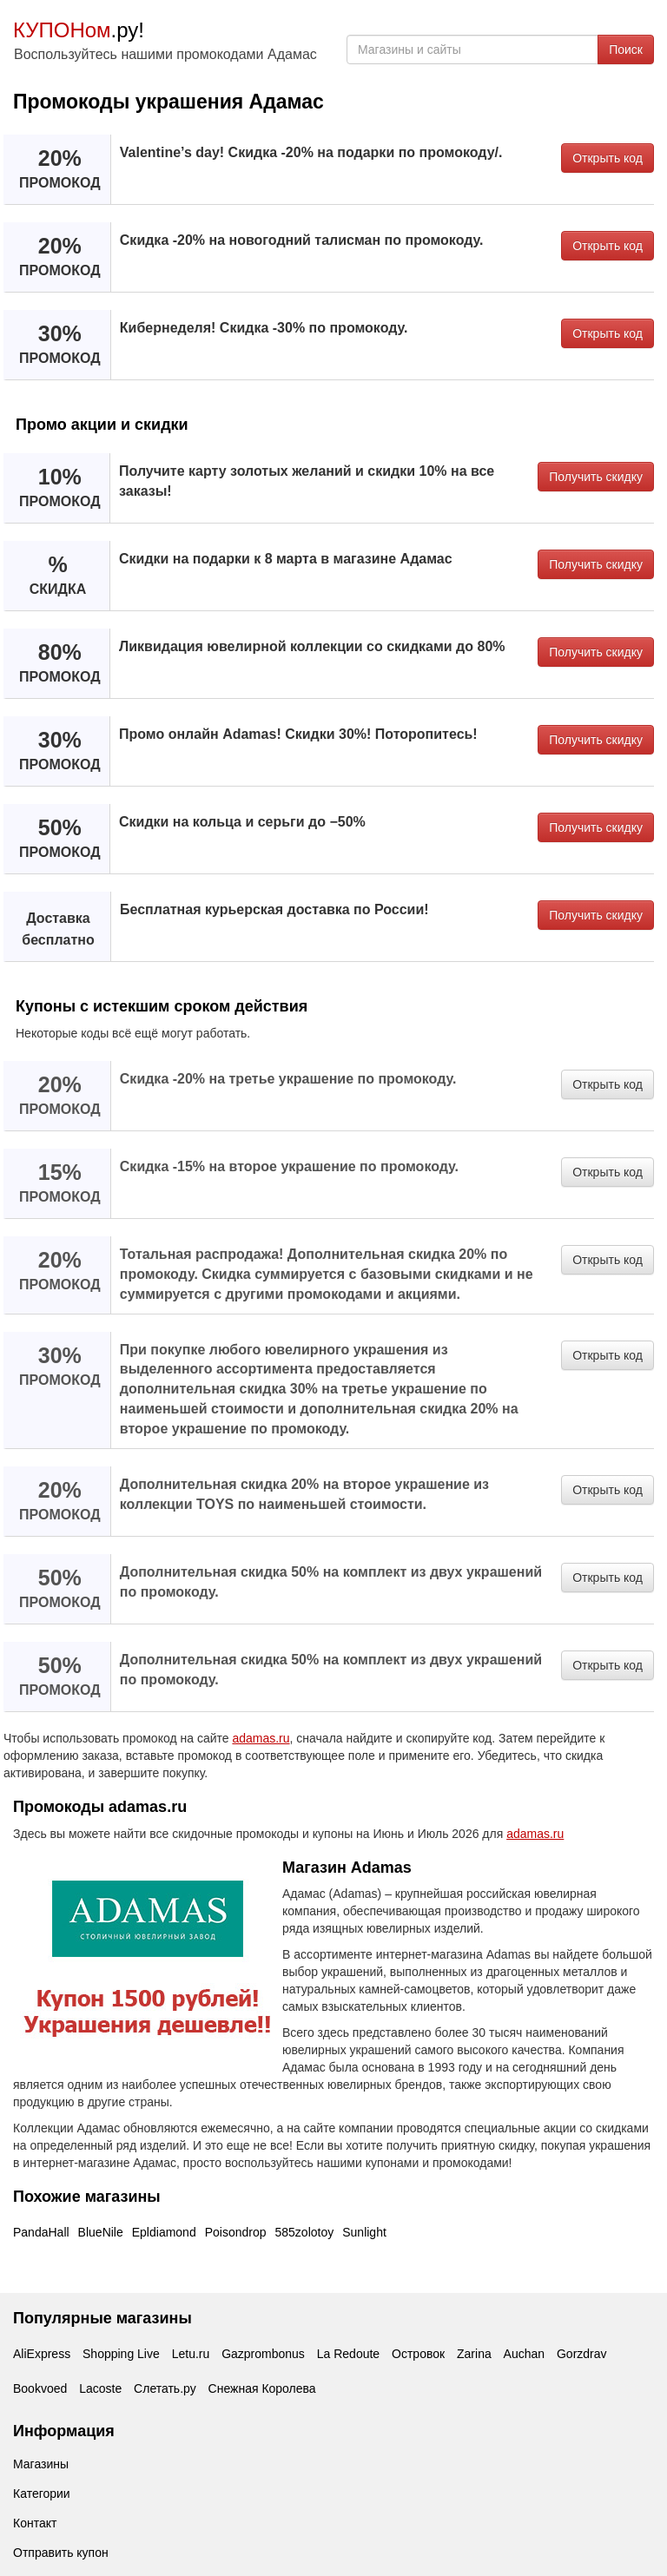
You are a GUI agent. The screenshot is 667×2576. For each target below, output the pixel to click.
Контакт (34, 2523)
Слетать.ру (165, 2388)
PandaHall (41, 2232)
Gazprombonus (263, 2354)
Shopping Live (121, 2354)
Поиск (626, 49)
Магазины (41, 2464)
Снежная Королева (262, 2388)
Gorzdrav (582, 2354)
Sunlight (364, 2232)
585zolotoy (304, 2232)
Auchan (524, 2354)
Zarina (474, 2354)
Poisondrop (236, 2232)
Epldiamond (164, 2232)
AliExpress (41, 2354)
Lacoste (100, 2388)
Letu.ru (191, 2354)
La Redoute (348, 2354)
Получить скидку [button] (596, 477)
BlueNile (100, 2232)
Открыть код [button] (607, 158)
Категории (41, 2493)
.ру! (78, 30)
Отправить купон (61, 2553)
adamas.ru (260, 1738)
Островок (418, 2354)
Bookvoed (40, 2388)
